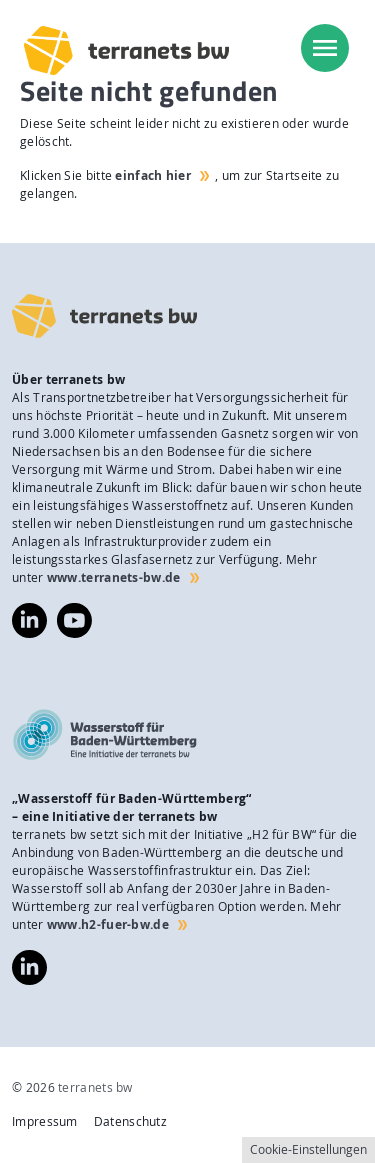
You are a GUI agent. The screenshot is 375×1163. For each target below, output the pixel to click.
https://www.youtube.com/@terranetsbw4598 (74, 611)
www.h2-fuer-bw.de (108, 924)
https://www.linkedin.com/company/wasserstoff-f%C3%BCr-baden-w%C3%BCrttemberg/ (29, 967)
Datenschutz (130, 1121)
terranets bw (95, 1087)
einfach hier (153, 175)
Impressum (45, 1121)
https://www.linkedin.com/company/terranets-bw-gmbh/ (29, 620)
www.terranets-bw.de (114, 577)
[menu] (325, 48)
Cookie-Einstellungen (308, 1149)
